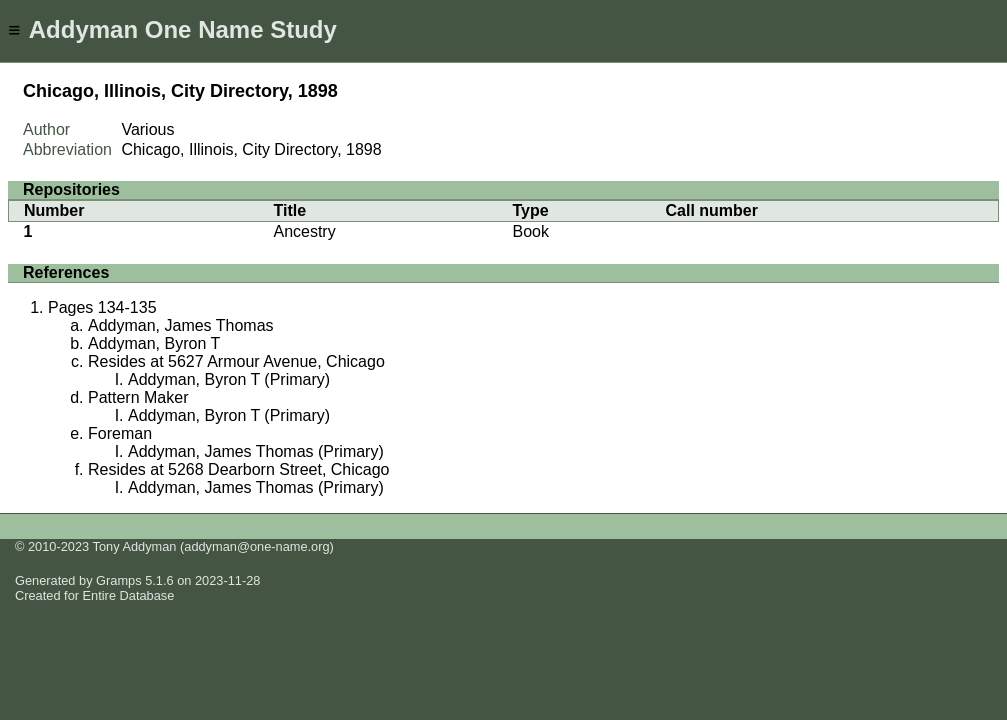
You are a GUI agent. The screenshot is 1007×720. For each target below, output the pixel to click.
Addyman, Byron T (154, 343)
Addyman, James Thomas (181, 325)
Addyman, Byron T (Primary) (229, 379)
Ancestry (304, 231)
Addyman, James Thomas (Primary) (256, 451)
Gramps (119, 580)
